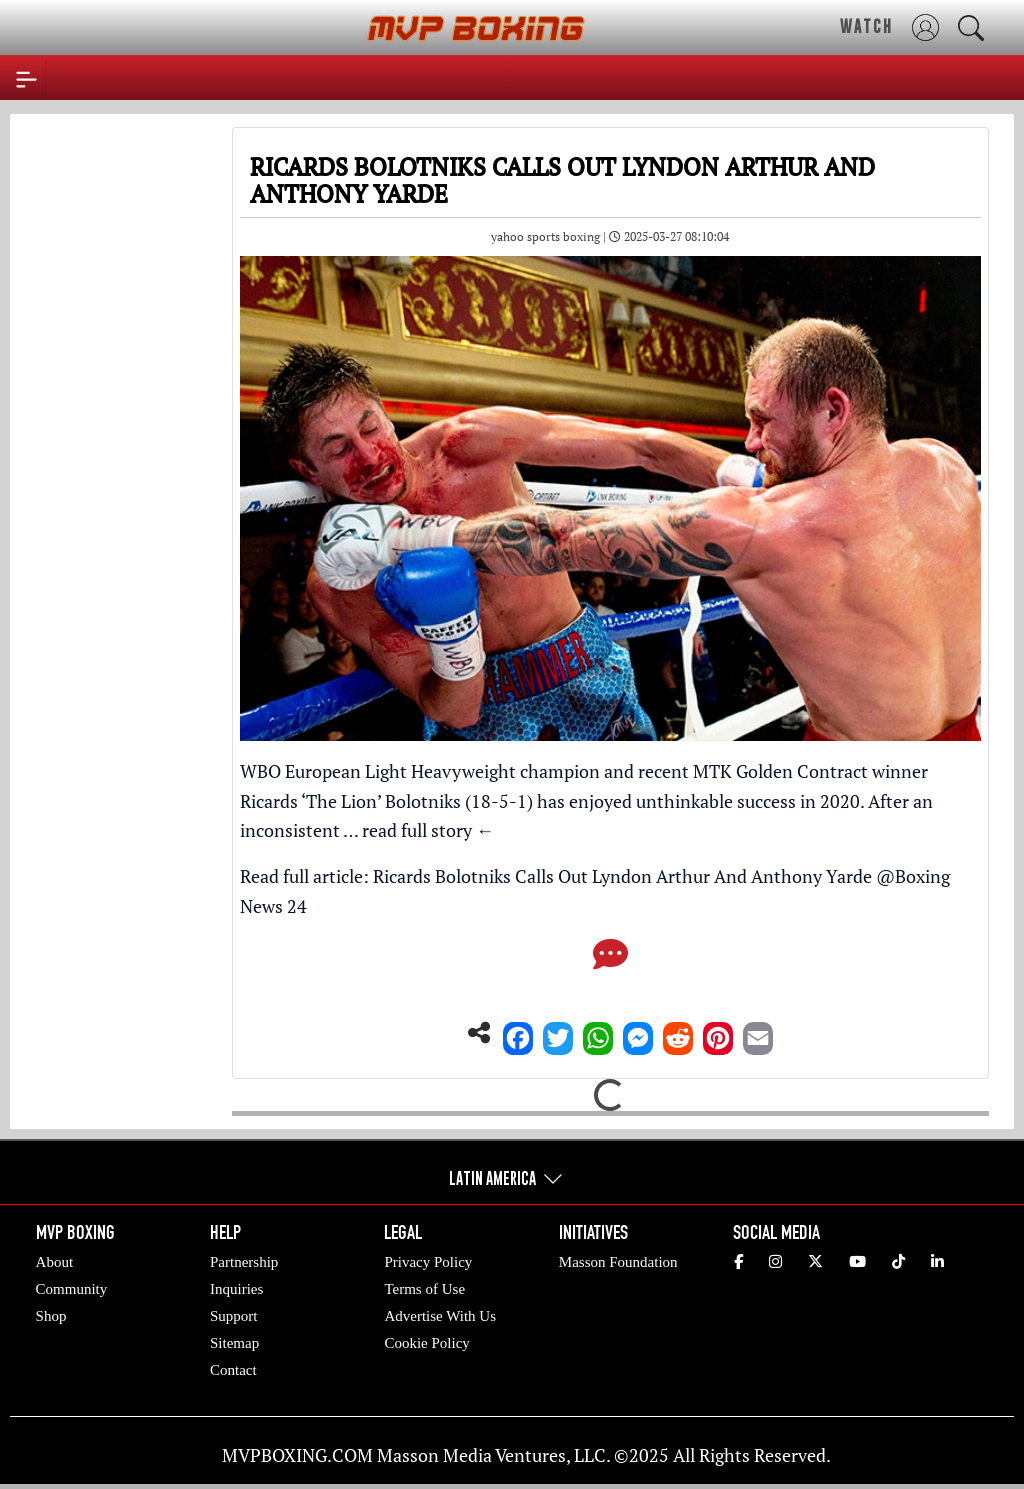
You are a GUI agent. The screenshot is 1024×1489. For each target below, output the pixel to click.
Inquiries (236, 1289)
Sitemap (234, 1343)
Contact (233, 1370)
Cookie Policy (426, 1343)
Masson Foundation (618, 1262)
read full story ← (428, 830)
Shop (51, 1316)
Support (234, 1316)
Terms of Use (424, 1289)
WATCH (866, 26)
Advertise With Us (440, 1316)
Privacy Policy (428, 1262)
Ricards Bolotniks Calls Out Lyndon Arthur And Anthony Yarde (622, 876)
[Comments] (610, 960)
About (55, 1262)
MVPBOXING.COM (297, 1455)
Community (72, 1289)
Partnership (244, 1262)
